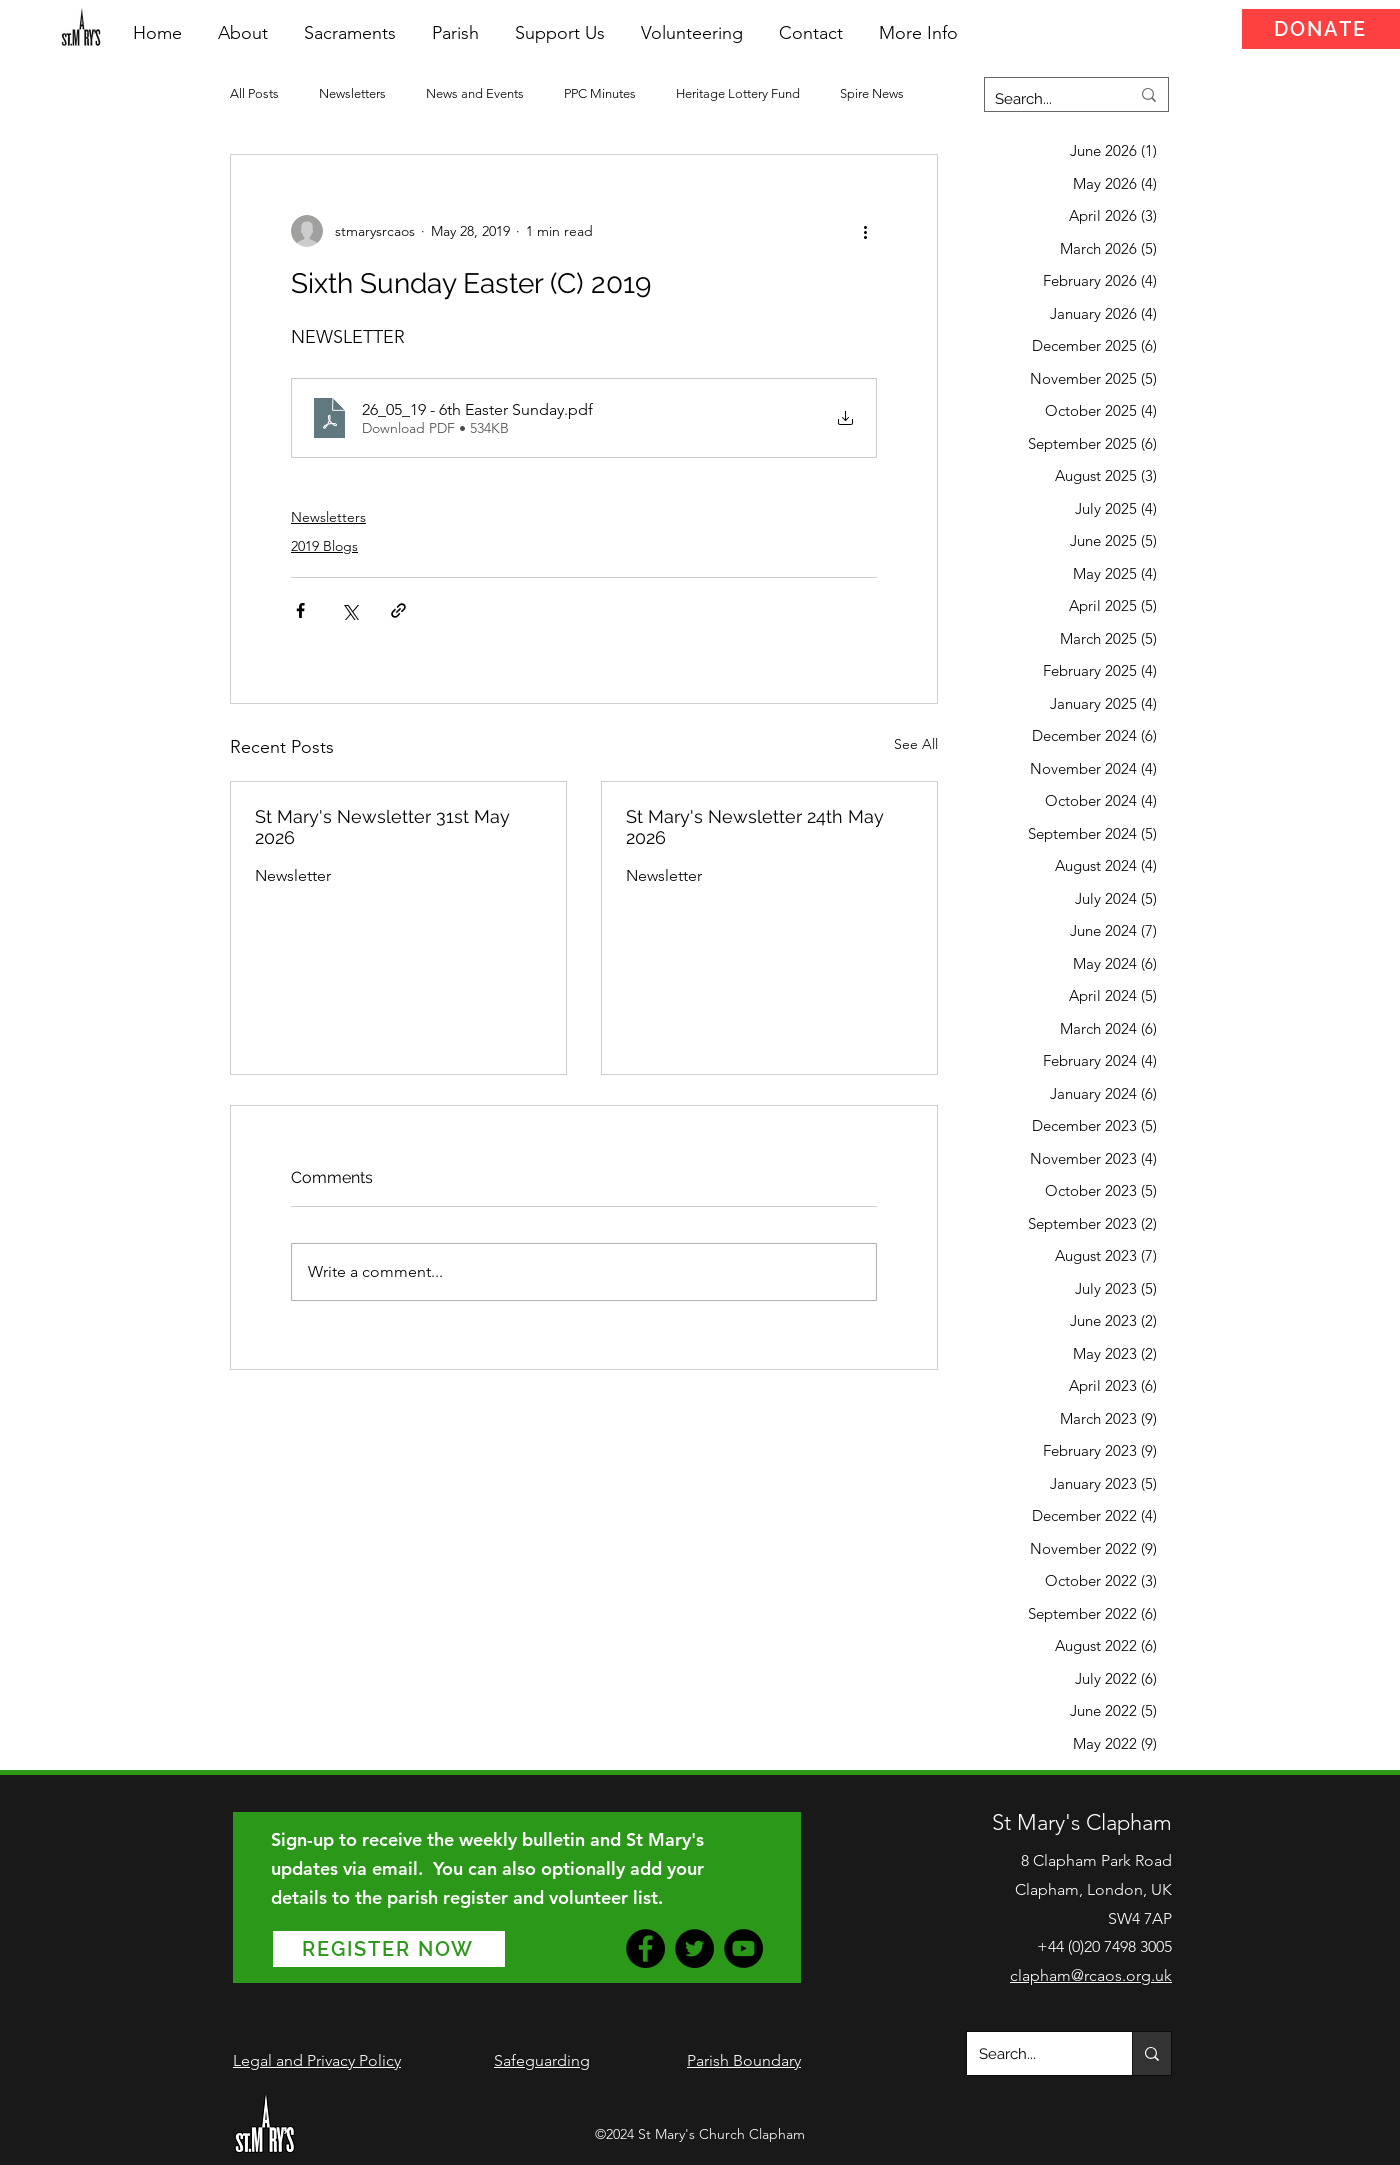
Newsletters (352, 93)
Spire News (872, 93)
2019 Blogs (324, 546)
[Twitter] (694, 1948)
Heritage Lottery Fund (738, 93)
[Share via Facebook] (300, 610)
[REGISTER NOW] (389, 1949)
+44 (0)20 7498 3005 (1104, 1946)
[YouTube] (743, 1948)
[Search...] (1047, 99)
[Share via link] (398, 610)
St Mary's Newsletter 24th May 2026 (755, 827)
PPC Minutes (600, 93)
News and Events (475, 93)
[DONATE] (1321, 29)
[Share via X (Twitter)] (349, 610)
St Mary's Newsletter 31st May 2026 (382, 827)
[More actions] (865, 231)
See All (916, 744)
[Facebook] (645, 1948)
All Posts (254, 93)
